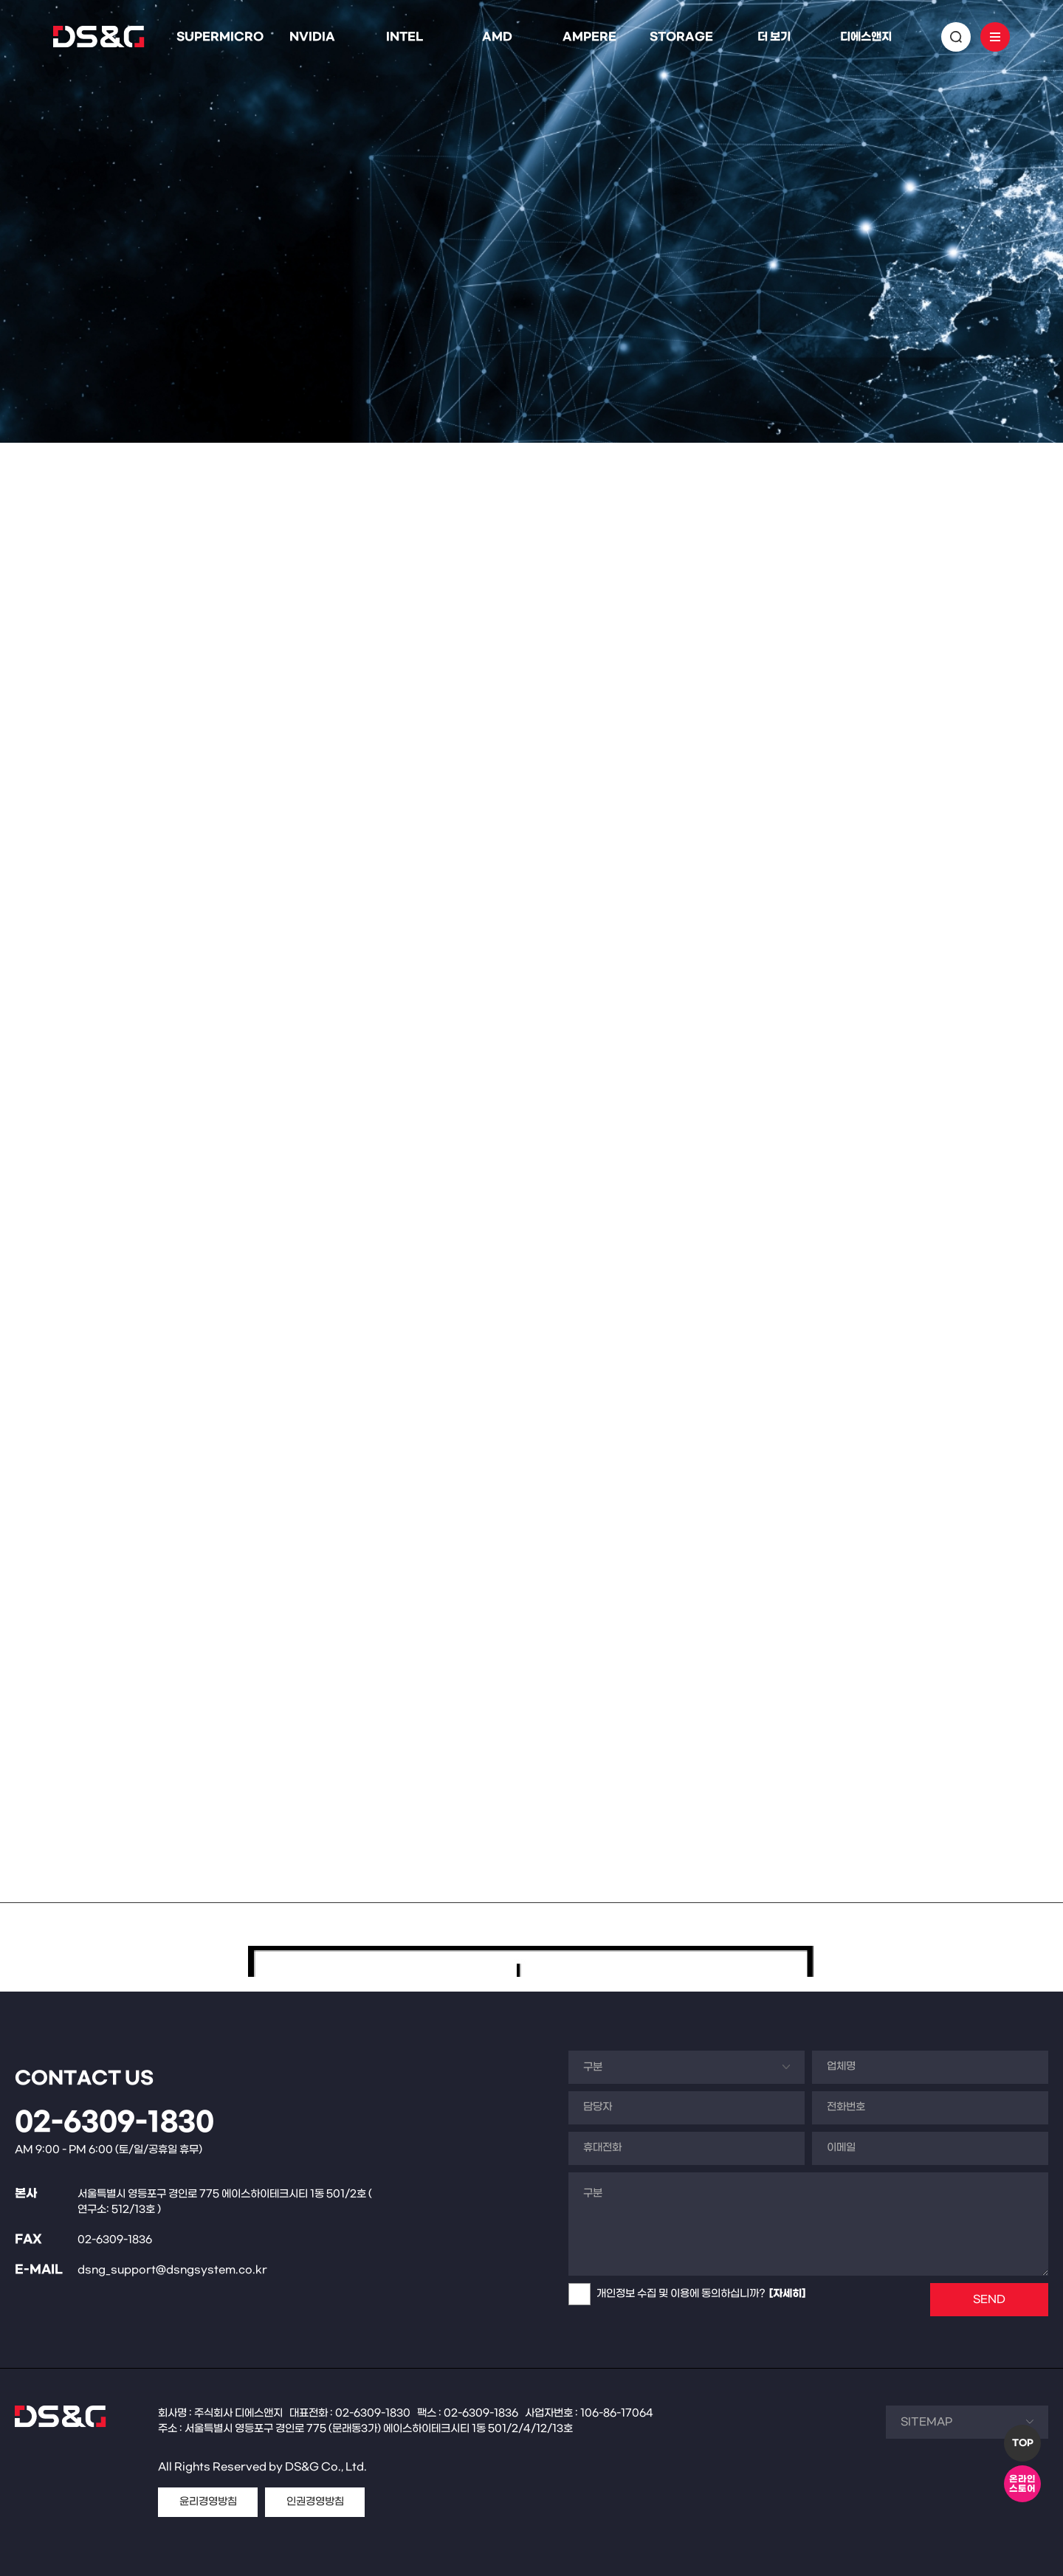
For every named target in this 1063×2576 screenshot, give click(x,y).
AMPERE (589, 37)
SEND (989, 2299)
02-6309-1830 (114, 2123)
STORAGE (681, 37)
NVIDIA (312, 37)
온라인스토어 (1022, 2484)
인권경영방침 (315, 2502)
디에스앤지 (866, 37)
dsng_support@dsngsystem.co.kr (172, 2270)
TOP (1022, 2443)
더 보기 (774, 37)
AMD (497, 37)
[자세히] (787, 2293)
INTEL (404, 37)
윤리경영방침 (208, 2502)
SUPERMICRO (220, 37)
